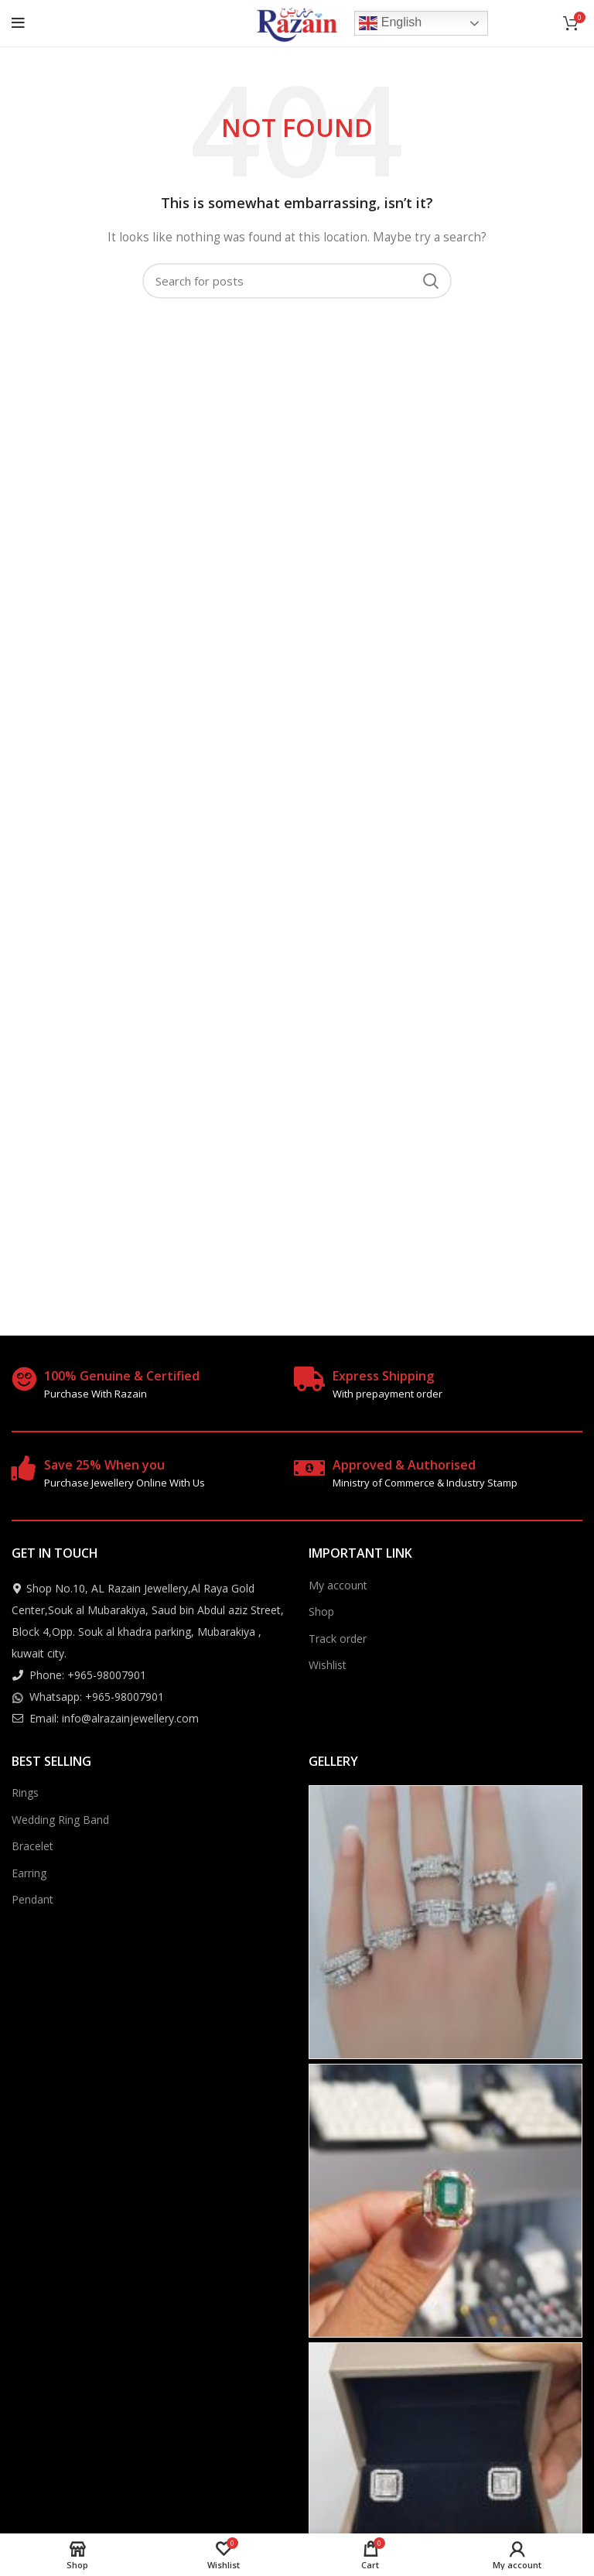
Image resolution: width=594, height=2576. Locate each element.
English (390, 23)
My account (338, 1585)
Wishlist (327, 1664)
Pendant (32, 1899)
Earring (29, 1873)
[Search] (297, 281)
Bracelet (32, 1846)
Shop (321, 1611)
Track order (338, 1638)
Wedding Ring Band (60, 1819)
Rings (25, 1792)
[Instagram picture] (445, 1922)
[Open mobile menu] (18, 23)
